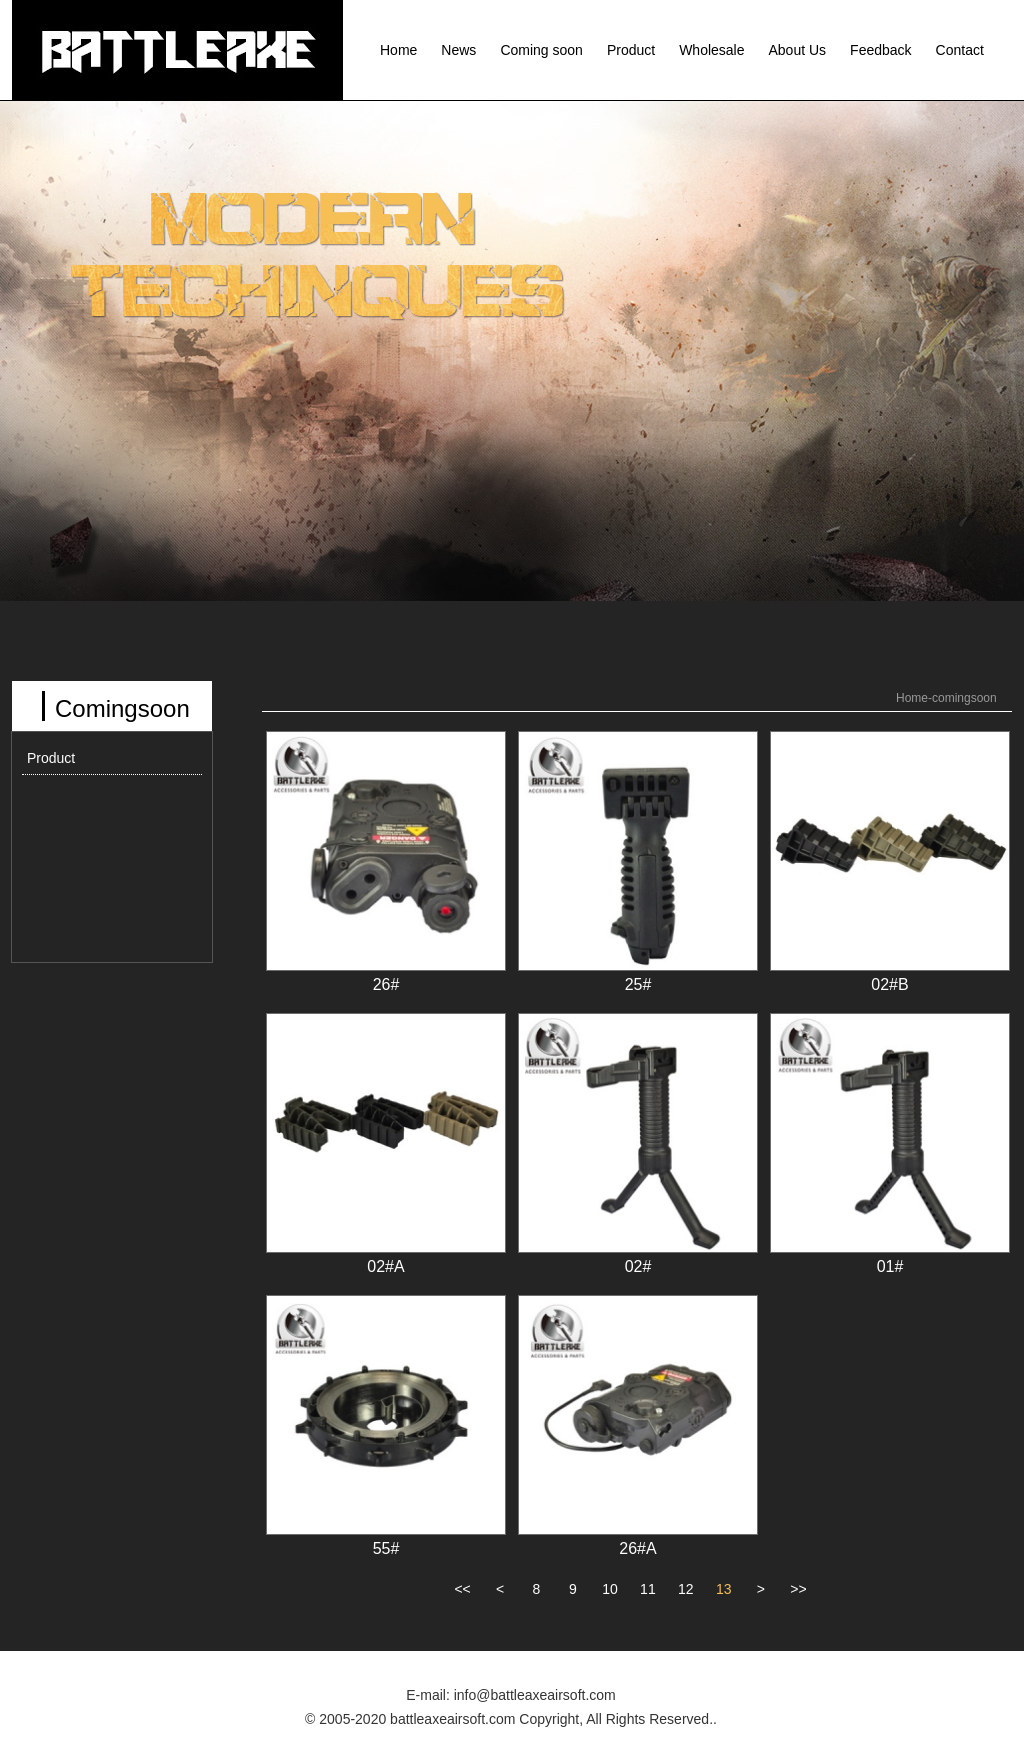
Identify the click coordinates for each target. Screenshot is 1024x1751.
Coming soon (541, 50)
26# (386, 984)
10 (610, 1589)
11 (648, 1589)
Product (631, 50)
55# (386, 1548)
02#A (385, 1266)
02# (638, 1266)
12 (686, 1589)
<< (462, 1589)
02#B (889, 984)
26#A (637, 1548)
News (458, 50)
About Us (798, 50)
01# (890, 1266)
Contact (960, 50)
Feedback (880, 50)
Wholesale (711, 50)
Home (398, 50)
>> (798, 1589)
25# (638, 984)
